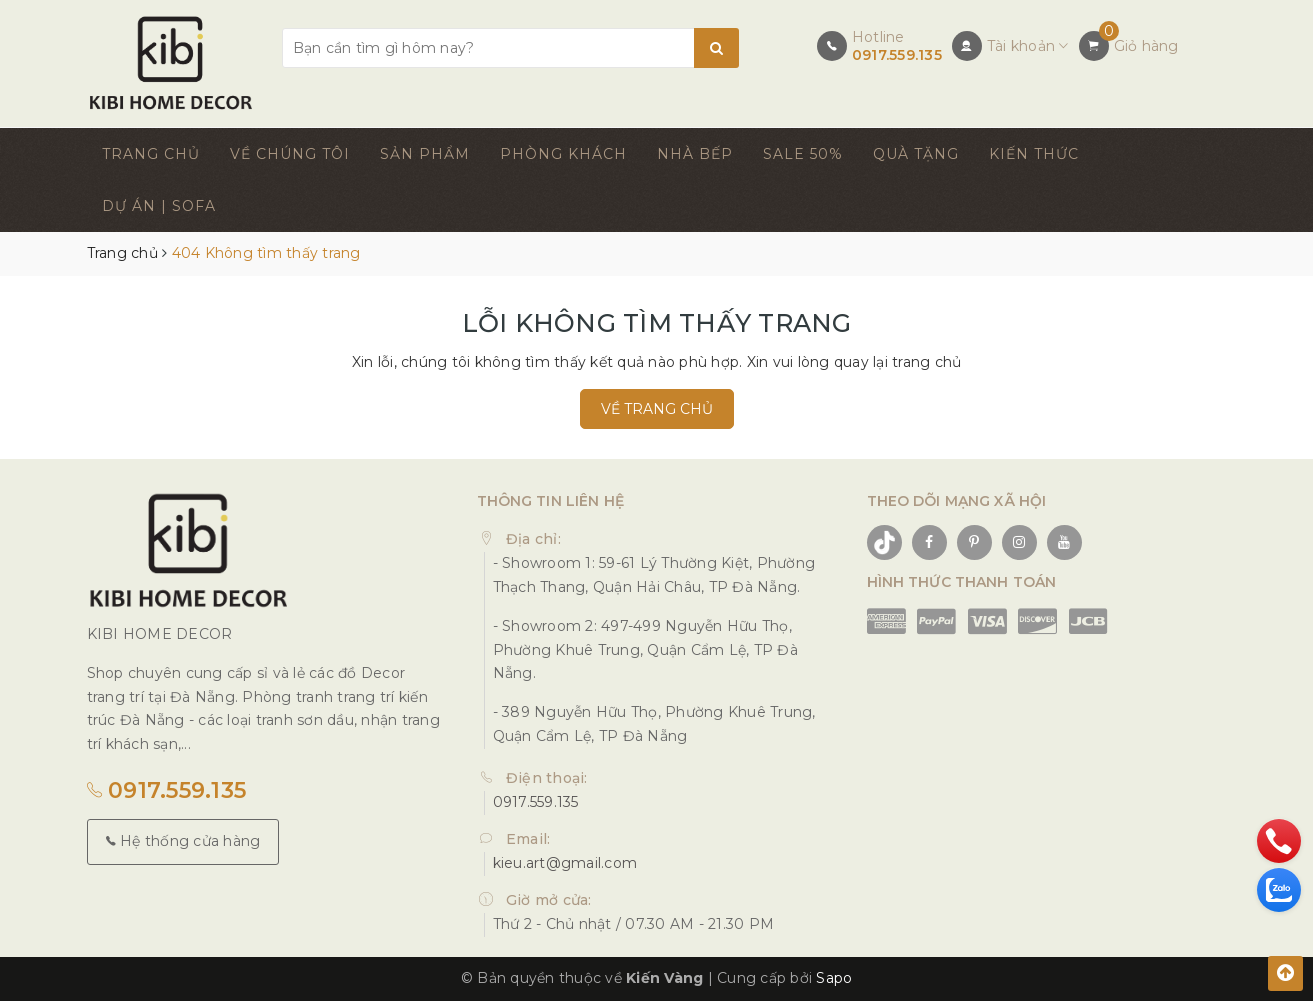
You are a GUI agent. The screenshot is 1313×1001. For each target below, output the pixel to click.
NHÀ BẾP (695, 154)
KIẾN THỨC (1034, 154)
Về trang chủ (657, 409)
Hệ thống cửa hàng (183, 841)
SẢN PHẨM (425, 154)
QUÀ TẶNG (916, 154)
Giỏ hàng (1146, 46)
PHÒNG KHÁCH (563, 154)
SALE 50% (803, 154)
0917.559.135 (897, 55)
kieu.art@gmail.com (565, 863)
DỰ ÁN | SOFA (159, 206)
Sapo (834, 978)
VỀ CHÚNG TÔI (290, 154)
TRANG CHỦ (151, 154)
